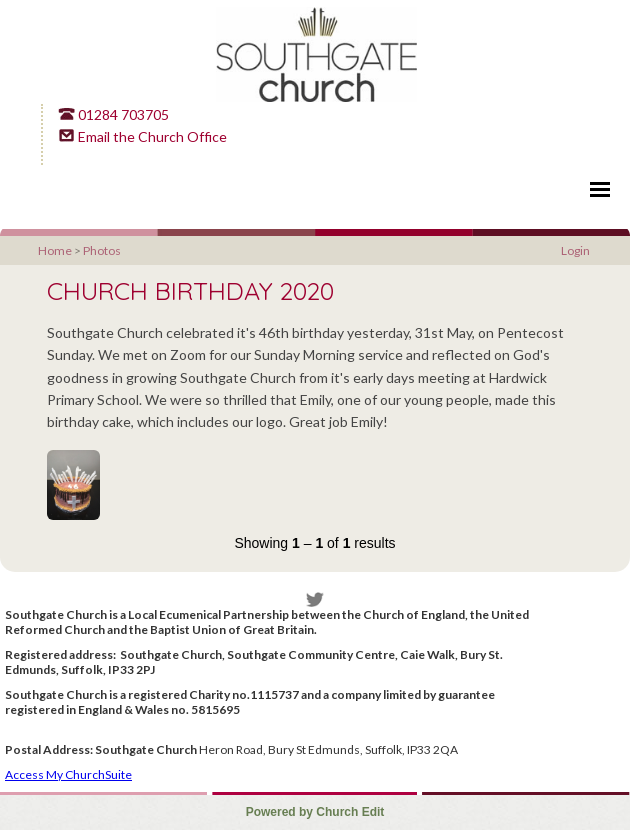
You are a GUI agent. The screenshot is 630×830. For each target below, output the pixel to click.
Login (575, 250)
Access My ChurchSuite (68, 774)
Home (55, 250)
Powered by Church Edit (315, 812)
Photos (102, 250)
